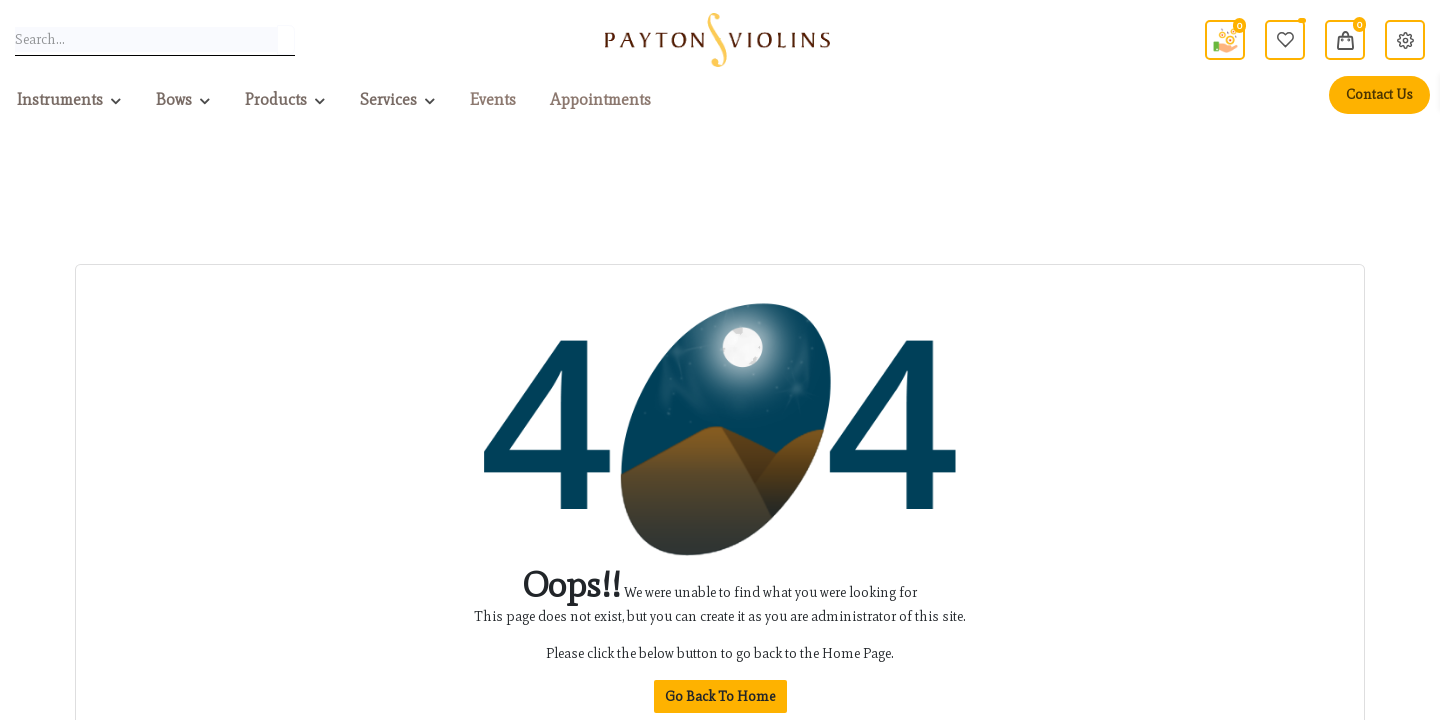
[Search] (286, 40)
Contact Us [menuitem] (1379, 94)
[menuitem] (493, 100)
